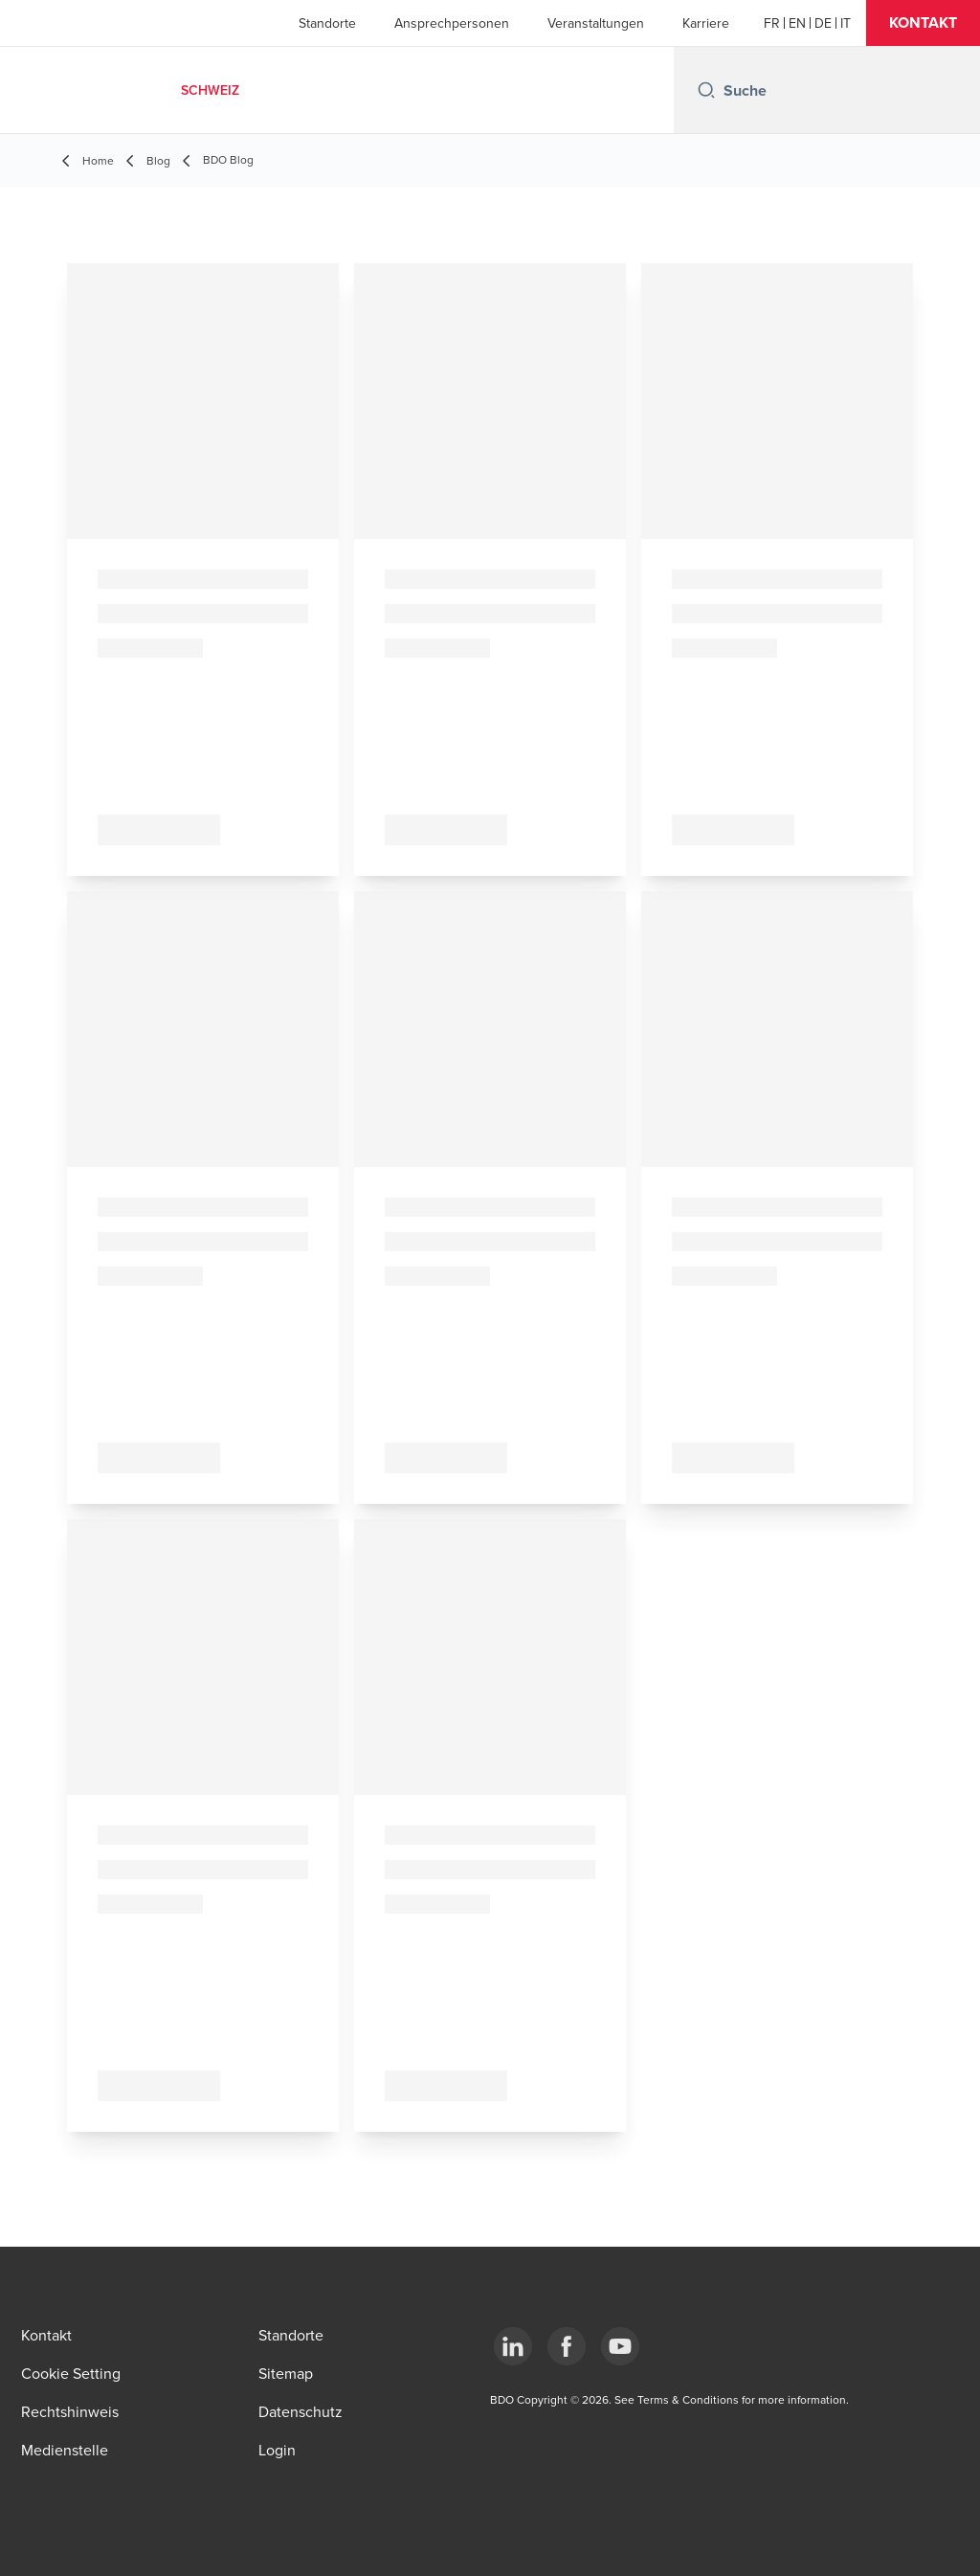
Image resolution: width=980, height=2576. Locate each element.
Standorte (327, 23)
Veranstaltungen (595, 23)
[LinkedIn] (513, 2346)
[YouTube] (620, 2346)
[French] (772, 23)
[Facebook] (567, 2346)
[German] (823, 23)
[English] (797, 23)
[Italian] (845, 23)
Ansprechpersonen (451, 23)
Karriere (705, 23)
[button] (923, 23)
